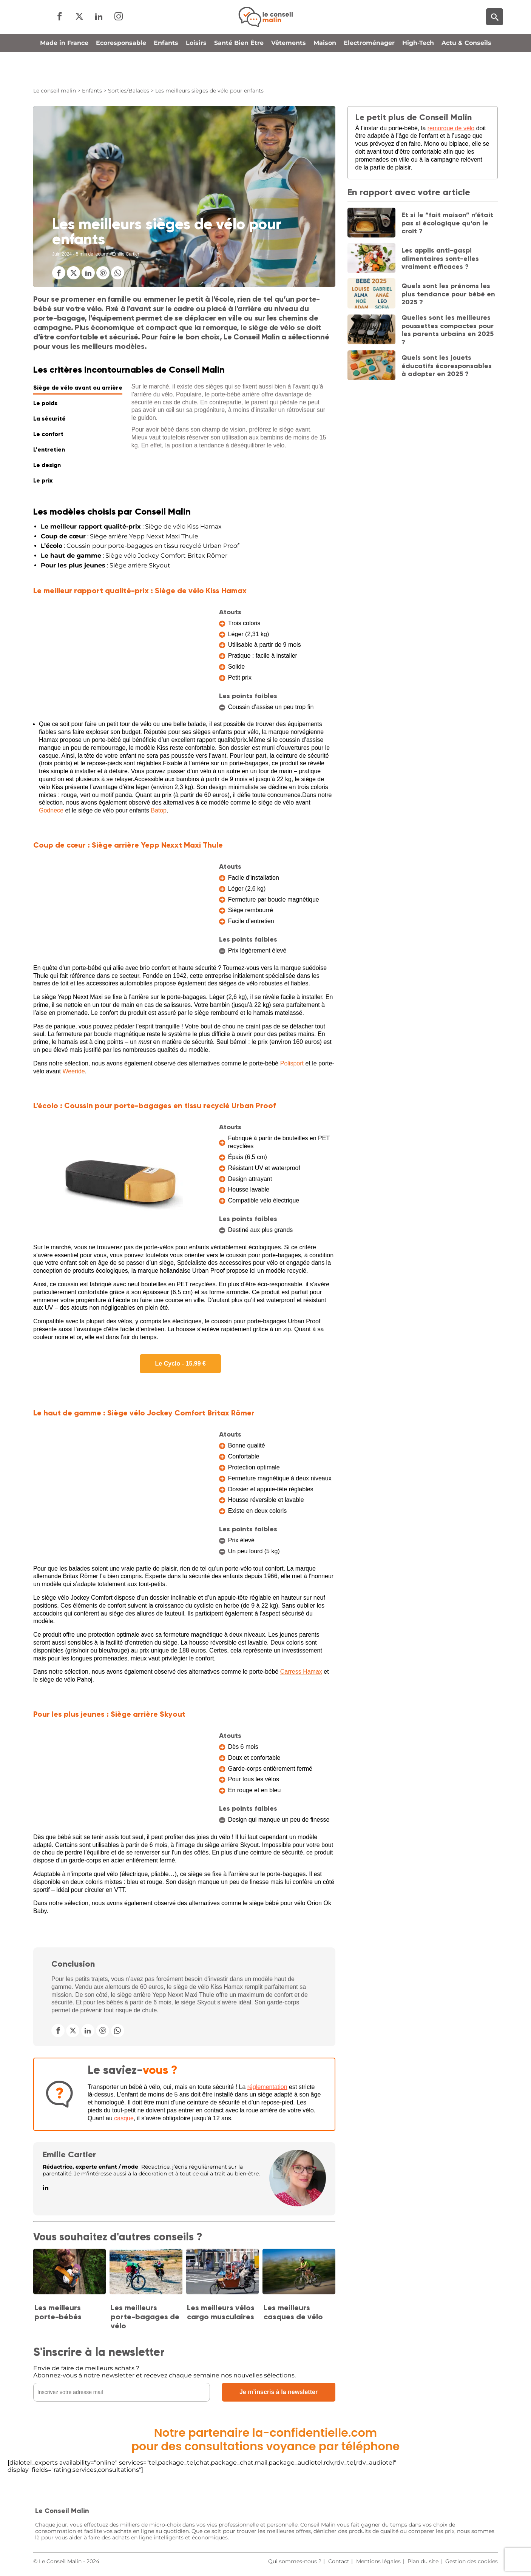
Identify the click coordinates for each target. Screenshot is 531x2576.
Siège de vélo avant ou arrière (77, 387)
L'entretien (49, 449)
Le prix (42, 480)
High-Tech (418, 69)
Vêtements (288, 69)
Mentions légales (378, 2561)
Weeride (73, 1071)
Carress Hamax (301, 1671)
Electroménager (369, 69)
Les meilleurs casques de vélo (293, 2312)
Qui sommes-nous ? (294, 2561)
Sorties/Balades (128, 90)
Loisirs (196, 69)
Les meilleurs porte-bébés (58, 2312)
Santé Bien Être (239, 69)
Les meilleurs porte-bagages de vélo (145, 2316)
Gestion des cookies (471, 2561)
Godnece (51, 810)
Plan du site (423, 2561)
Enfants (166, 69)
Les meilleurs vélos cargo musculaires (221, 2312)
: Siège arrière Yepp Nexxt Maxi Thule (119, 536)
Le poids (45, 403)
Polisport (292, 1063)
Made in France (64, 69)
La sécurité (49, 418)
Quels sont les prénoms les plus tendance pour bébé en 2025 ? (448, 294)
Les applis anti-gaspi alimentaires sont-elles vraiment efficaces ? (440, 258)
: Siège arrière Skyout (105, 565)
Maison (324, 69)
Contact (338, 2561)
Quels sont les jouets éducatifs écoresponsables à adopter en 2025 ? (446, 365)
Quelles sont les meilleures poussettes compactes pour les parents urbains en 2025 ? (447, 329)
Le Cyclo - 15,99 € (180, 1363)
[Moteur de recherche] (494, 30)
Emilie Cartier (69, 2154)
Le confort (48, 434)
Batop (159, 810)
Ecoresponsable (121, 69)
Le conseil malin (54, 90)
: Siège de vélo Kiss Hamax (131, 526)
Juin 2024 (62, 254)
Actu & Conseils (466, 69)
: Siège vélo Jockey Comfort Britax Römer (134, 555)
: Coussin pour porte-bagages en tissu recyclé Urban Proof (140, 545)
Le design (47, 465)
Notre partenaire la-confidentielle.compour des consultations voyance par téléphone (265, 2439)
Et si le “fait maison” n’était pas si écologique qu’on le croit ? (447, 223)
